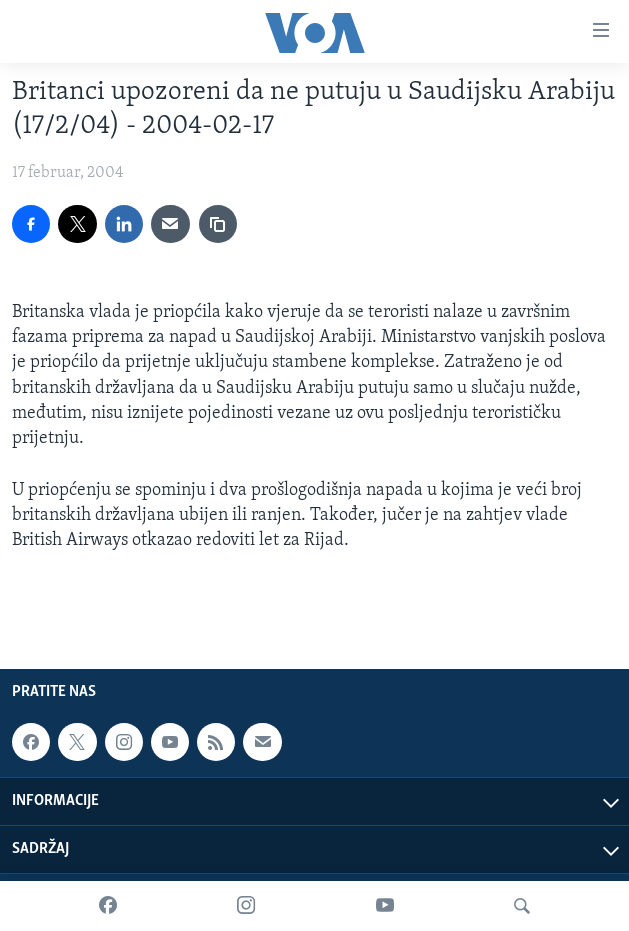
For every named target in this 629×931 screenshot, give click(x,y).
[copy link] (218, 224)
